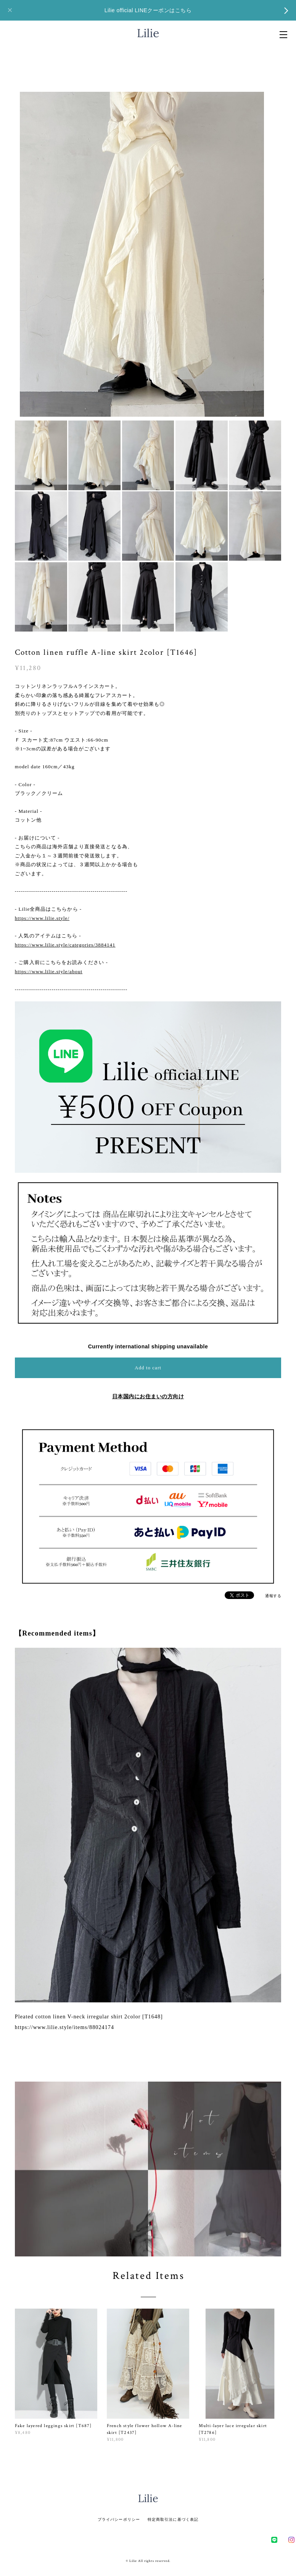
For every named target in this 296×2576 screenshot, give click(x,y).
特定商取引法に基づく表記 (173, 2519)
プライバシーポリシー (119, 2519)
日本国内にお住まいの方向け (148, 1396)
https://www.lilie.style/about (48, 971)
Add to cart (148, 1367)
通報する (273, 1596)
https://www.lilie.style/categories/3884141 (65, 945)
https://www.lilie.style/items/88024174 (64, 2027)
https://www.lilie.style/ (42, 918)
